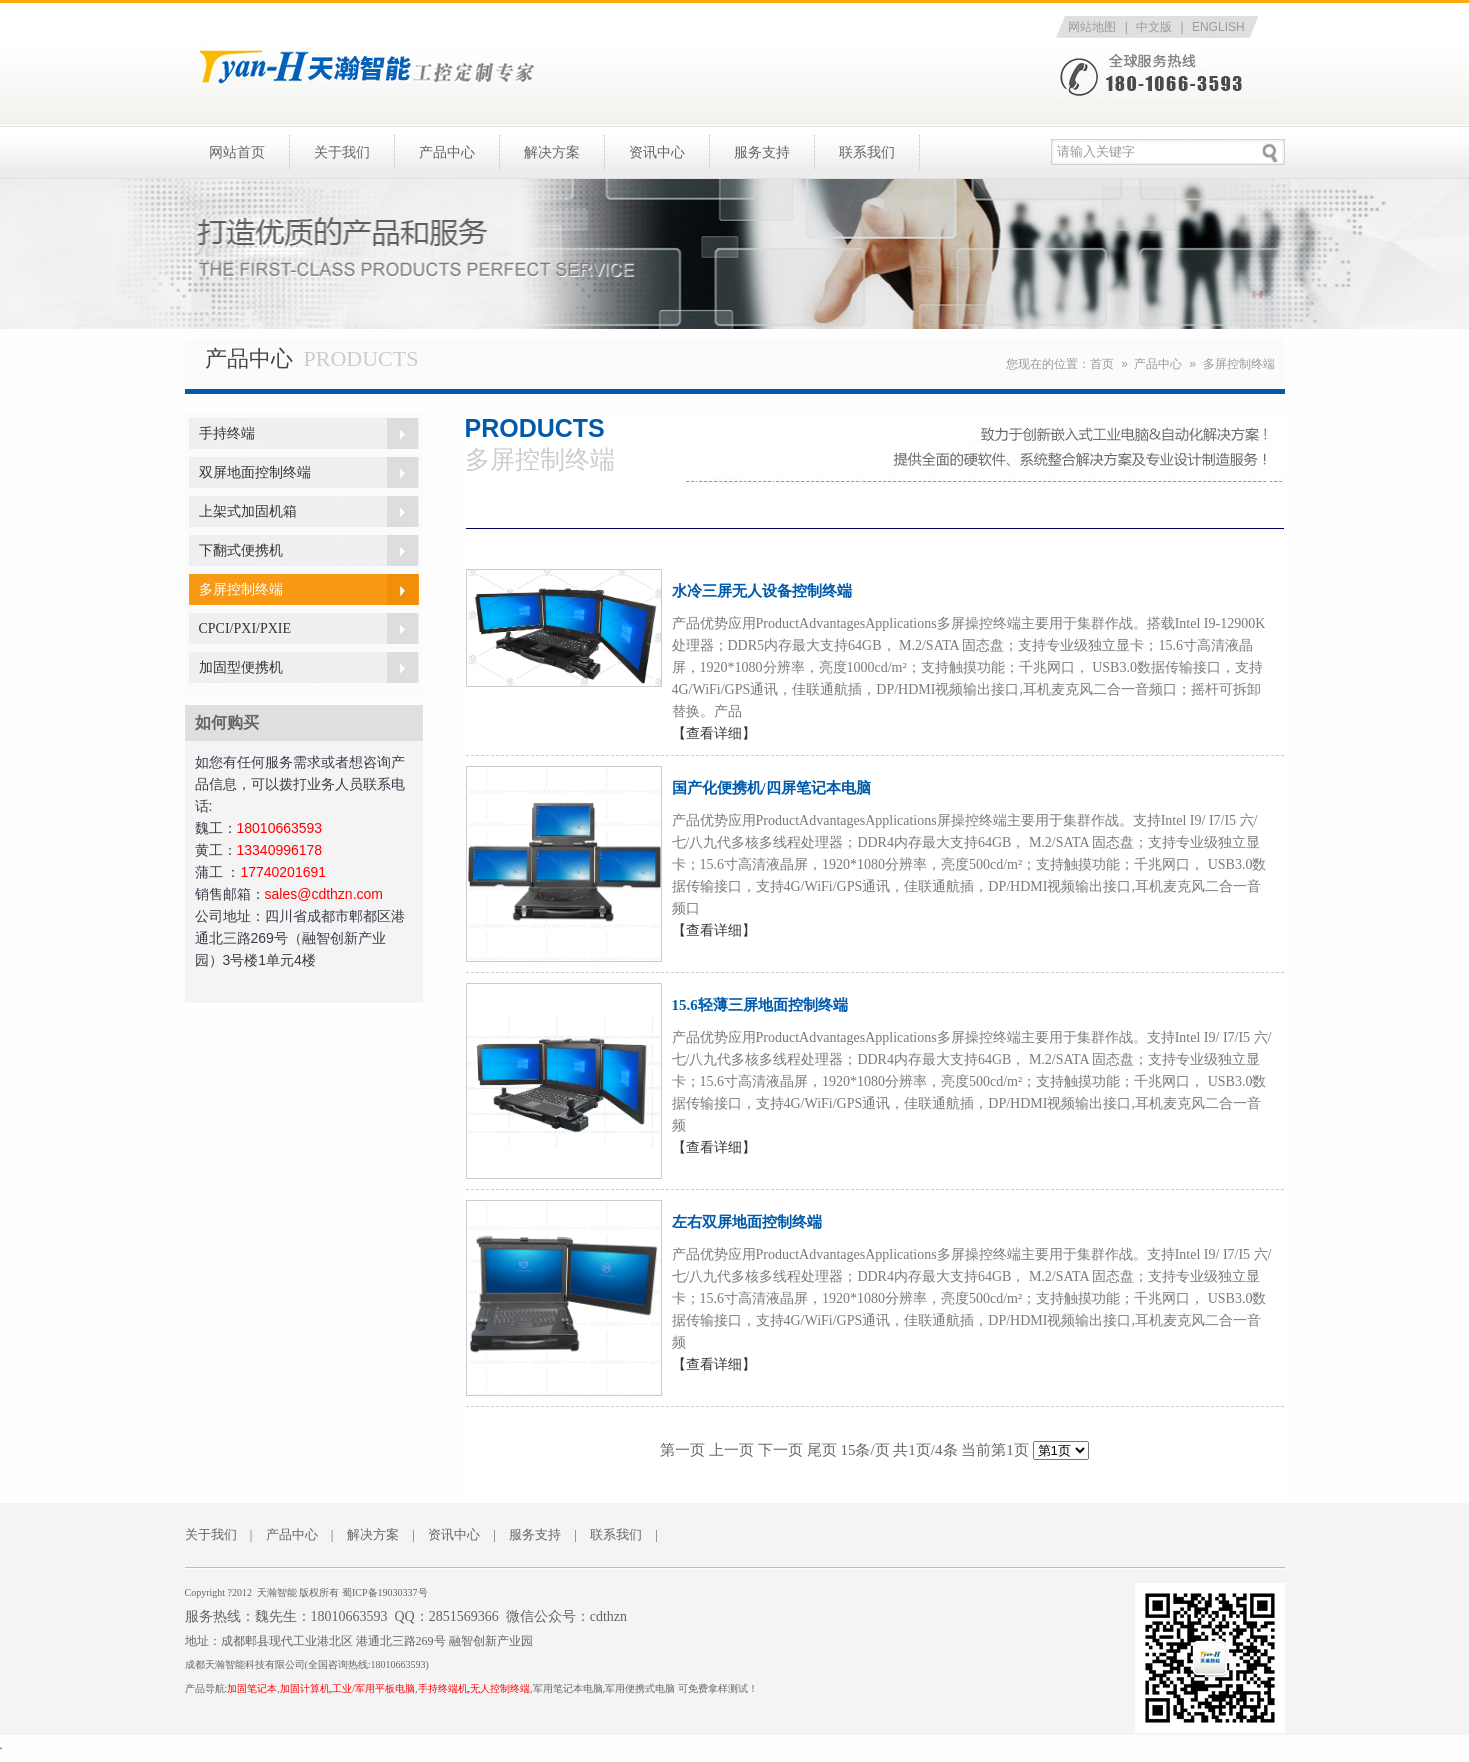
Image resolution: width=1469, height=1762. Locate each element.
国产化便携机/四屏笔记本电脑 (771, 788)
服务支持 (762, 152)
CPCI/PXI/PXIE (245, 628)
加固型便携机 (241, 667)
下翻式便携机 (241, 550)
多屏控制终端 (1239, 364)
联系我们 (867, 152)
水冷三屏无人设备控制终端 (762, 591)
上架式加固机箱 (248, 511)
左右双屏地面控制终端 (747, 1222)
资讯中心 (657, 152)
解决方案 (552, 152)
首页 (1102, 364)
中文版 (1154, 27)
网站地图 (1092, 27)
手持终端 (227, 433)
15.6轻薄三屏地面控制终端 (760, 1005)
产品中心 (447, 152)
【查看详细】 (714, 733)
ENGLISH (1218, 27)
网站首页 (237, 152)
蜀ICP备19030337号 (385, 1592)
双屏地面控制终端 (255, 472)
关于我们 (342, 152)
